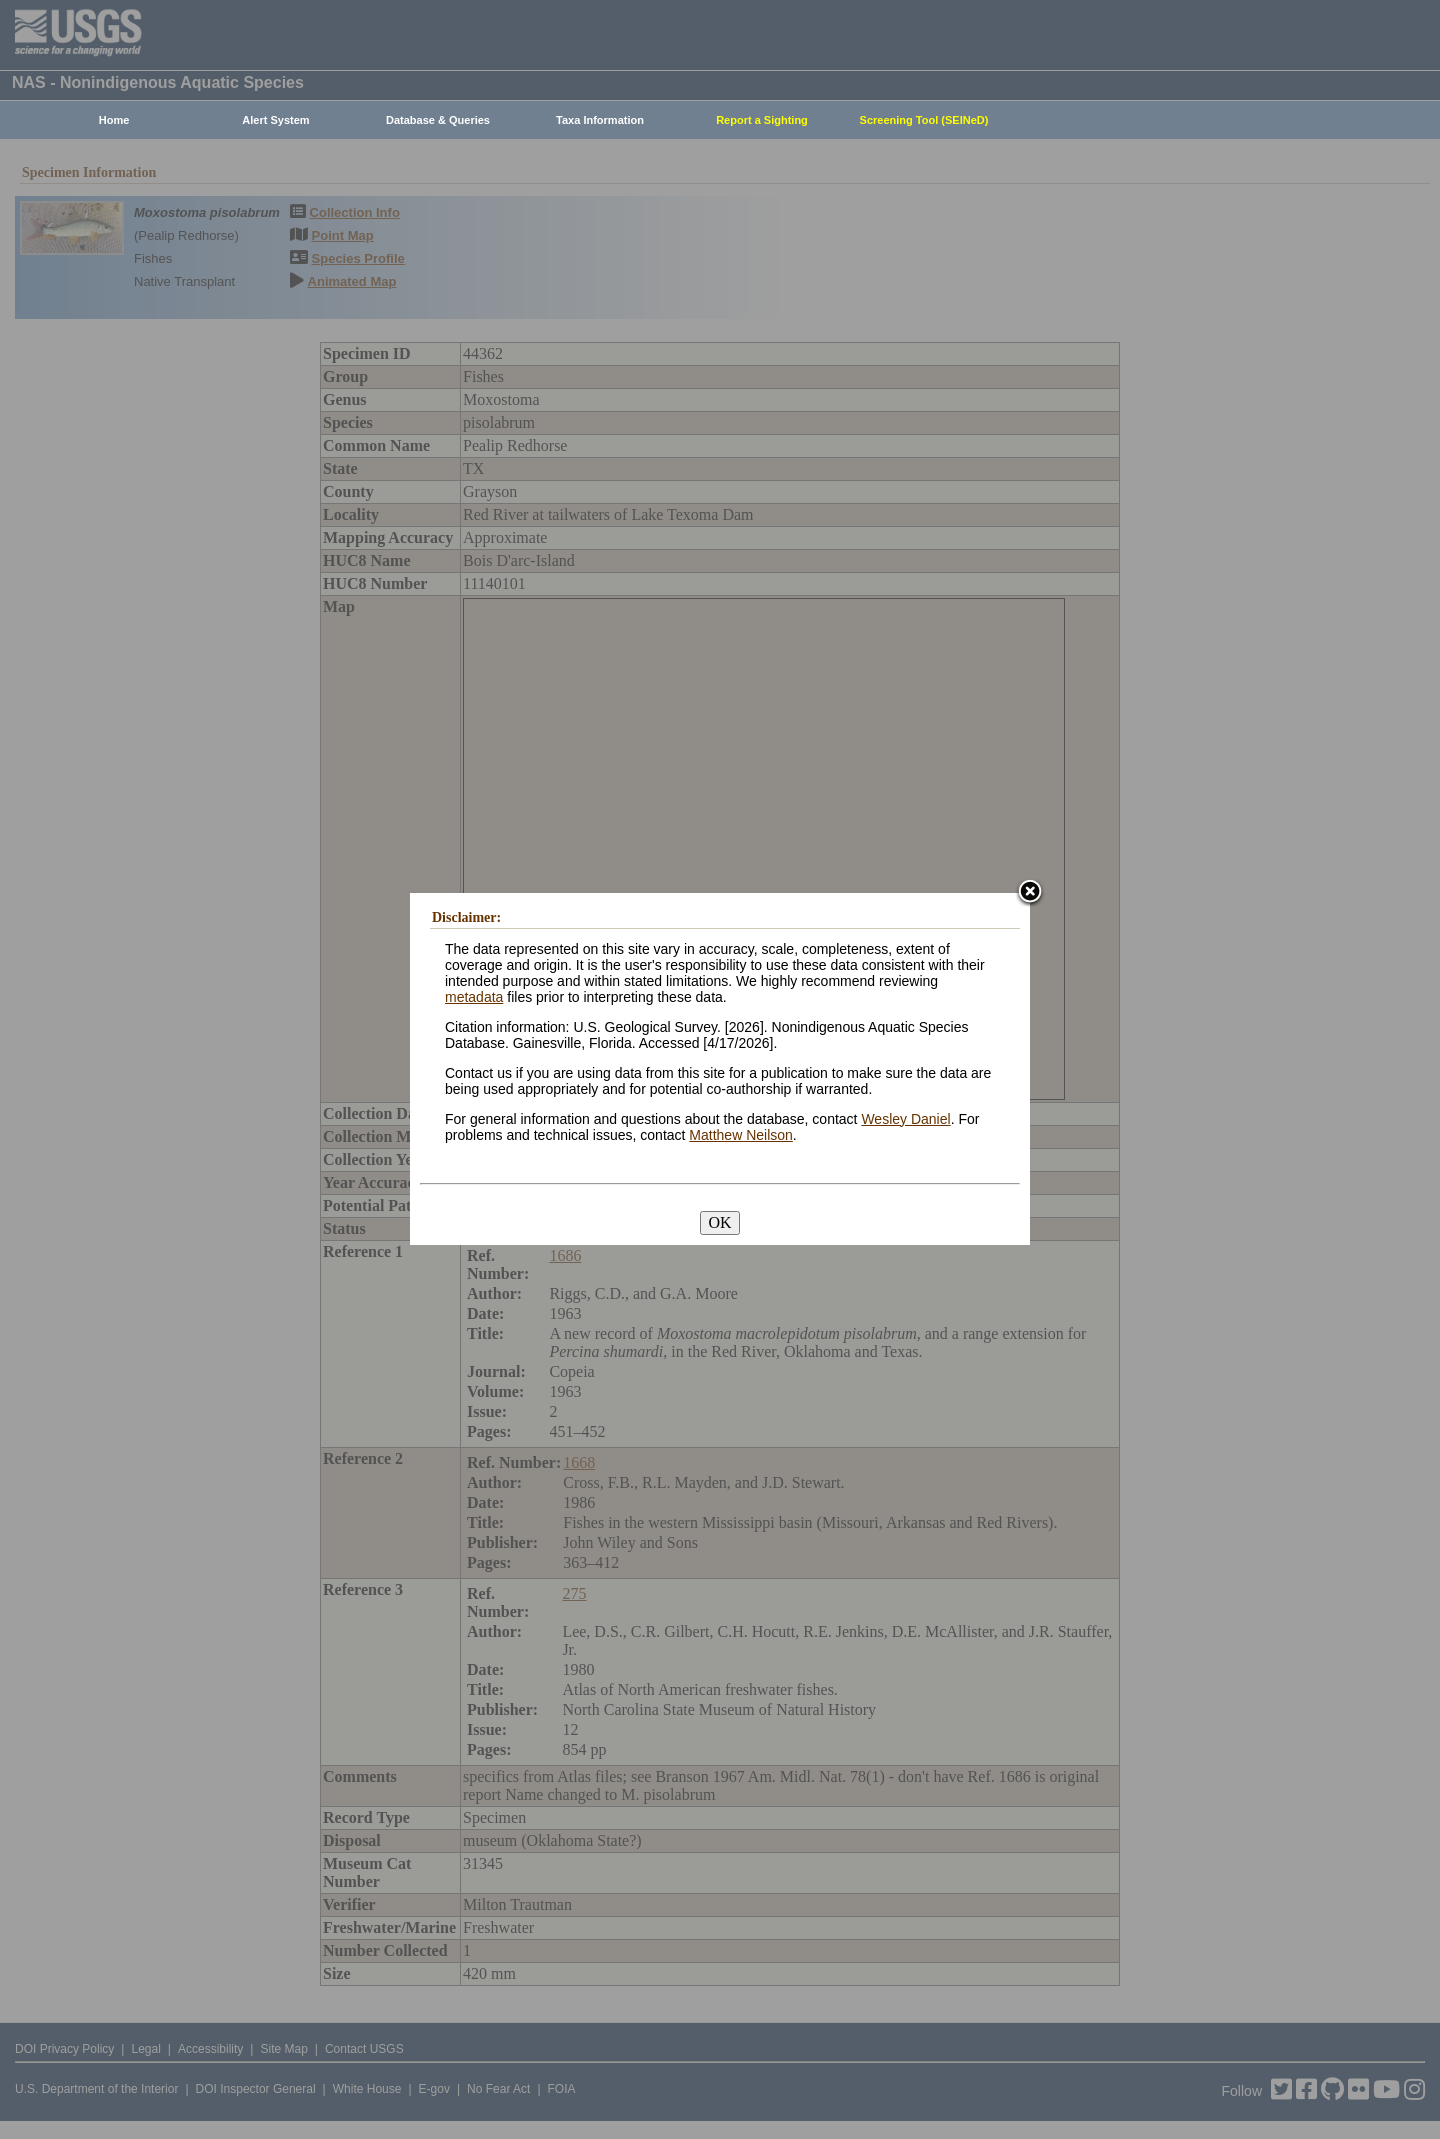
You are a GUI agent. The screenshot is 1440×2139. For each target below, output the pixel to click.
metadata (474, 997)
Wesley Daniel (905, 1119)
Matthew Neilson (741, 1135)
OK (719, 1222)
